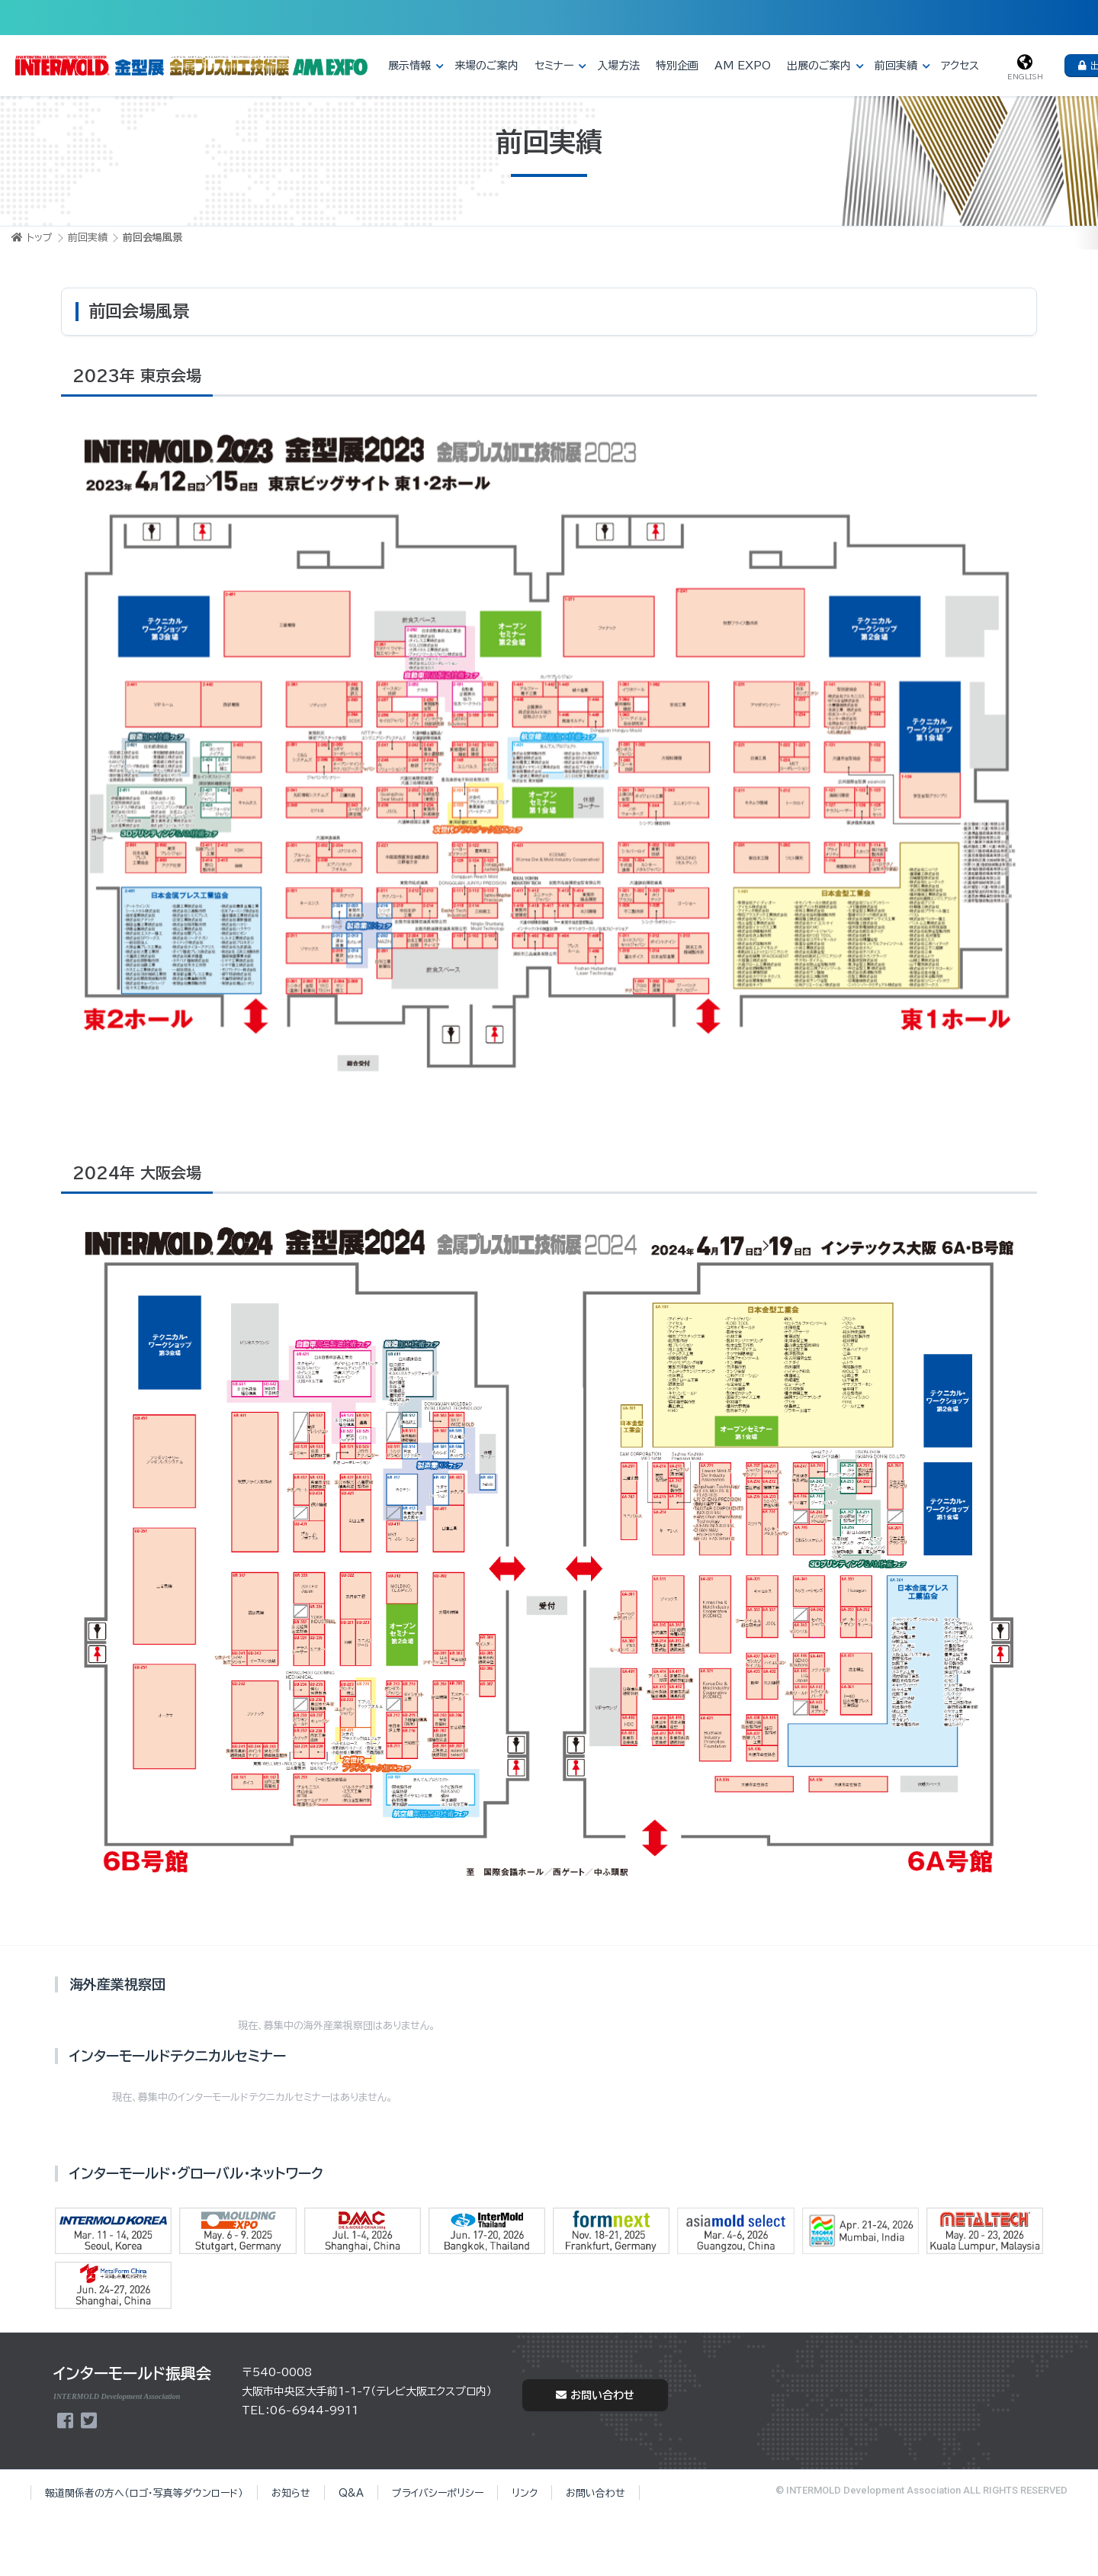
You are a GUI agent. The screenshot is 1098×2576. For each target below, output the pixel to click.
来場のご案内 (486, 65)
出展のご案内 (819, 65)
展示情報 (409, 65)
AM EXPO (742, 65)
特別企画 (677, 65)
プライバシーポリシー (437, 2493)
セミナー (554, 65)
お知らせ (290, 2493)
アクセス (960, 65)
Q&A (351, 2493)
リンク (525, 2493)
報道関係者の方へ (144, 2493)
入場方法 (618, 65)
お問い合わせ (595, 2395)
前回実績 (896, 65)
